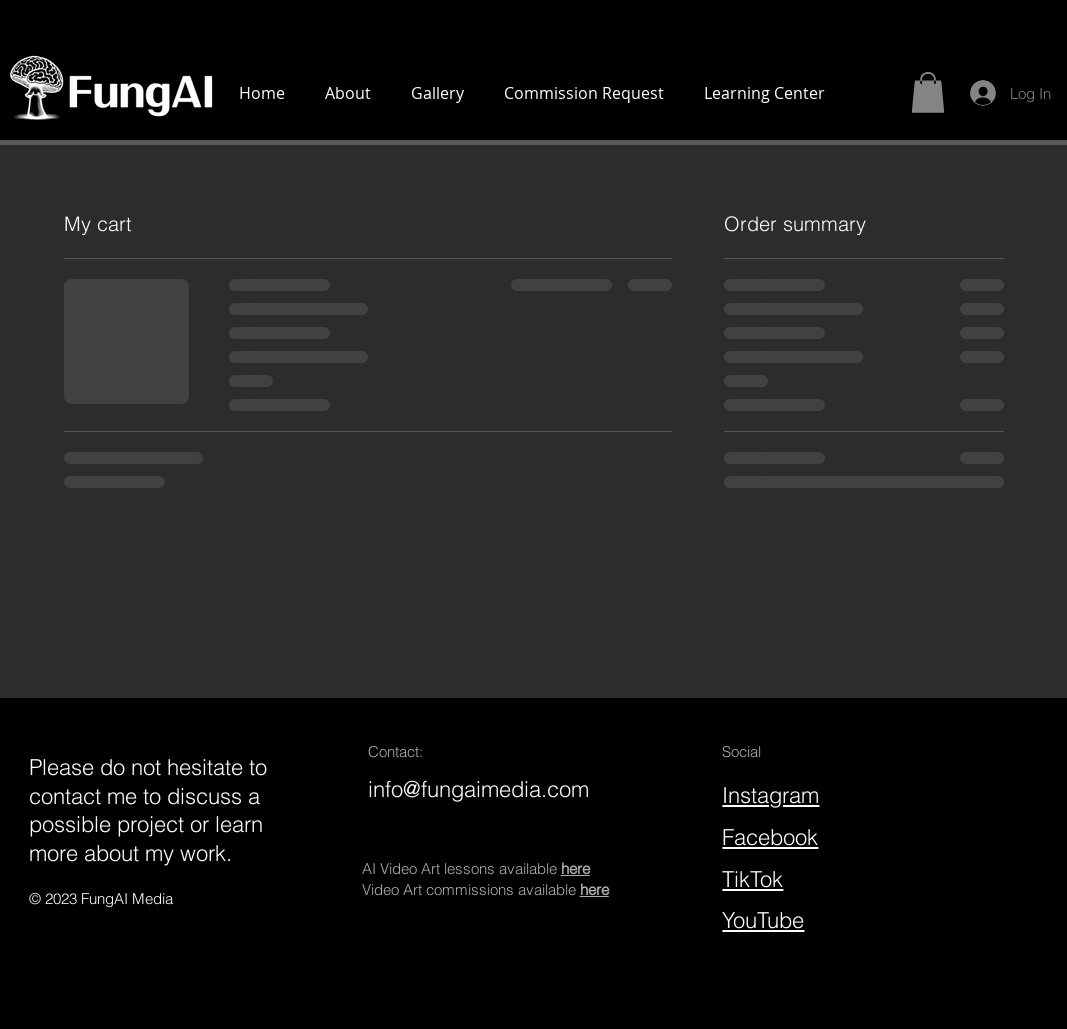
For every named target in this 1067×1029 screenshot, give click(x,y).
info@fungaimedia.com (478, 789)
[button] (928, 92)
